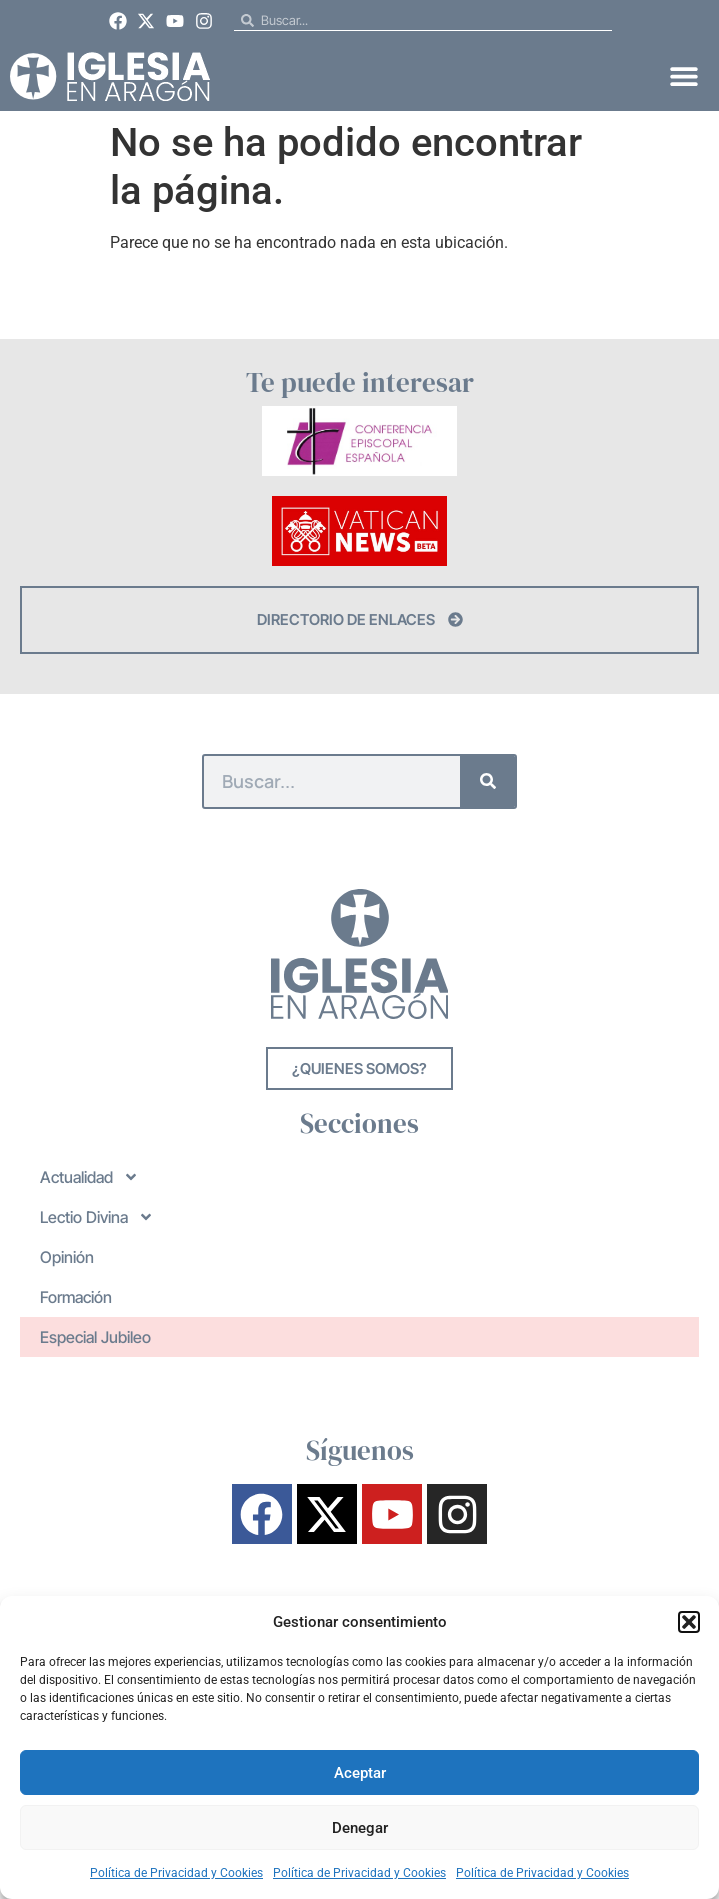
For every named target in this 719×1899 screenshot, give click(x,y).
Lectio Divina (97, 1217)
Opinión (67, 1257)
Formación (76, 1297)
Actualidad (89, 1177)
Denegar (360, 1828)
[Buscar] (487, 781)
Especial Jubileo (95, 1337)
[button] (689, 1622)
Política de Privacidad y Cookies (176, 1873)
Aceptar (360, 1773)
